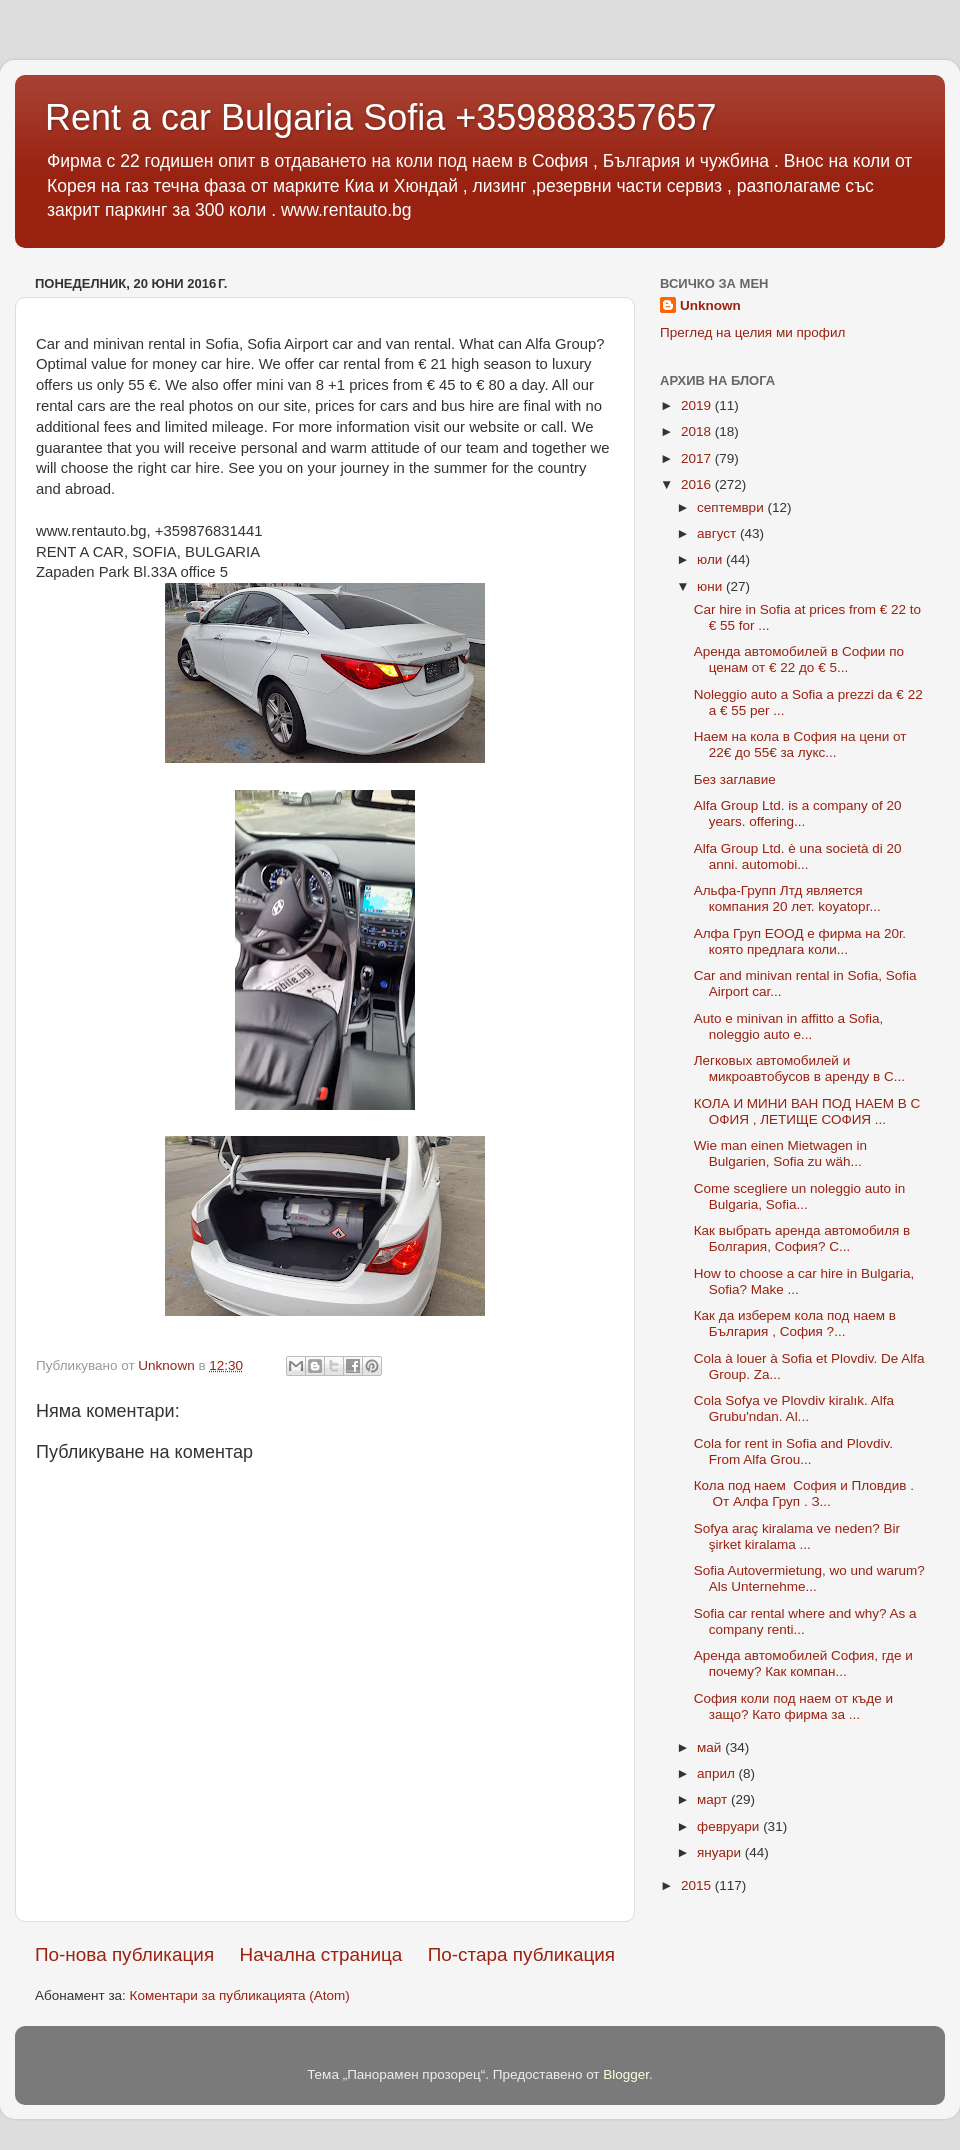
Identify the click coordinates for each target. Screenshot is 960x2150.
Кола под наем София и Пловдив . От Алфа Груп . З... (804, 1493)
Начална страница (321, 1954)
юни (711, 586)
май (711, 1747)
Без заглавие (735, 779)
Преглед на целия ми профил (752, 332)
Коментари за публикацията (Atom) (240, 1995)
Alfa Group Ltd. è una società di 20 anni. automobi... (798, 856)
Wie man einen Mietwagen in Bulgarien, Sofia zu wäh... (780, 1153)
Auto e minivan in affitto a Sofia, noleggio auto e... (789, 1026)
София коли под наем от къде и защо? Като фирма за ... (793, 1706)
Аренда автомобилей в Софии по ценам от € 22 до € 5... (799, 659)
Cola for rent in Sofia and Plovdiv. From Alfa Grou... (793, 1451)
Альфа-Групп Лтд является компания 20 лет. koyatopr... (787, 898)
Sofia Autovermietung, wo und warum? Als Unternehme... (809, 1578)
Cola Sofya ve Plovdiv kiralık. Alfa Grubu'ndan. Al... (794, 1408)
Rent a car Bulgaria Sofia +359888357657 (381, 117)
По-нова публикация (124, 1954)
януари (721, 1852)
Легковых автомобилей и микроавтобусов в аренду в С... (799, 1068)
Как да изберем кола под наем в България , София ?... (795, 1323)
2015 (698, 1885)
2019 (698, 405)
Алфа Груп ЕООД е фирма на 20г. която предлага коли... (800, 941)
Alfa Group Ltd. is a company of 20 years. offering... (798, 813)
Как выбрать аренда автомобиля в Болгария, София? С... (802, 1238)
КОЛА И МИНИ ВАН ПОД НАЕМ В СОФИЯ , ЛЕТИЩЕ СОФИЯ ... (807, 1111)
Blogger (626, 2074)
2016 (698, 484)
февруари (730, 1826)
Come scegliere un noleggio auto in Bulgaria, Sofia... (800, 1196)
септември (732, 507)
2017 (698, 458)
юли (711, 559)
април (718, 1773)
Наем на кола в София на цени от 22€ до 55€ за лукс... (800, 744)
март (714, 1799)
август (718, 533)
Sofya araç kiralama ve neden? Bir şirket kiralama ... (797, 1536)
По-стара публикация (521, 1954)
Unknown (710, 305)
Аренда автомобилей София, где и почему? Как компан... (803, 1663)
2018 (698, 431)
